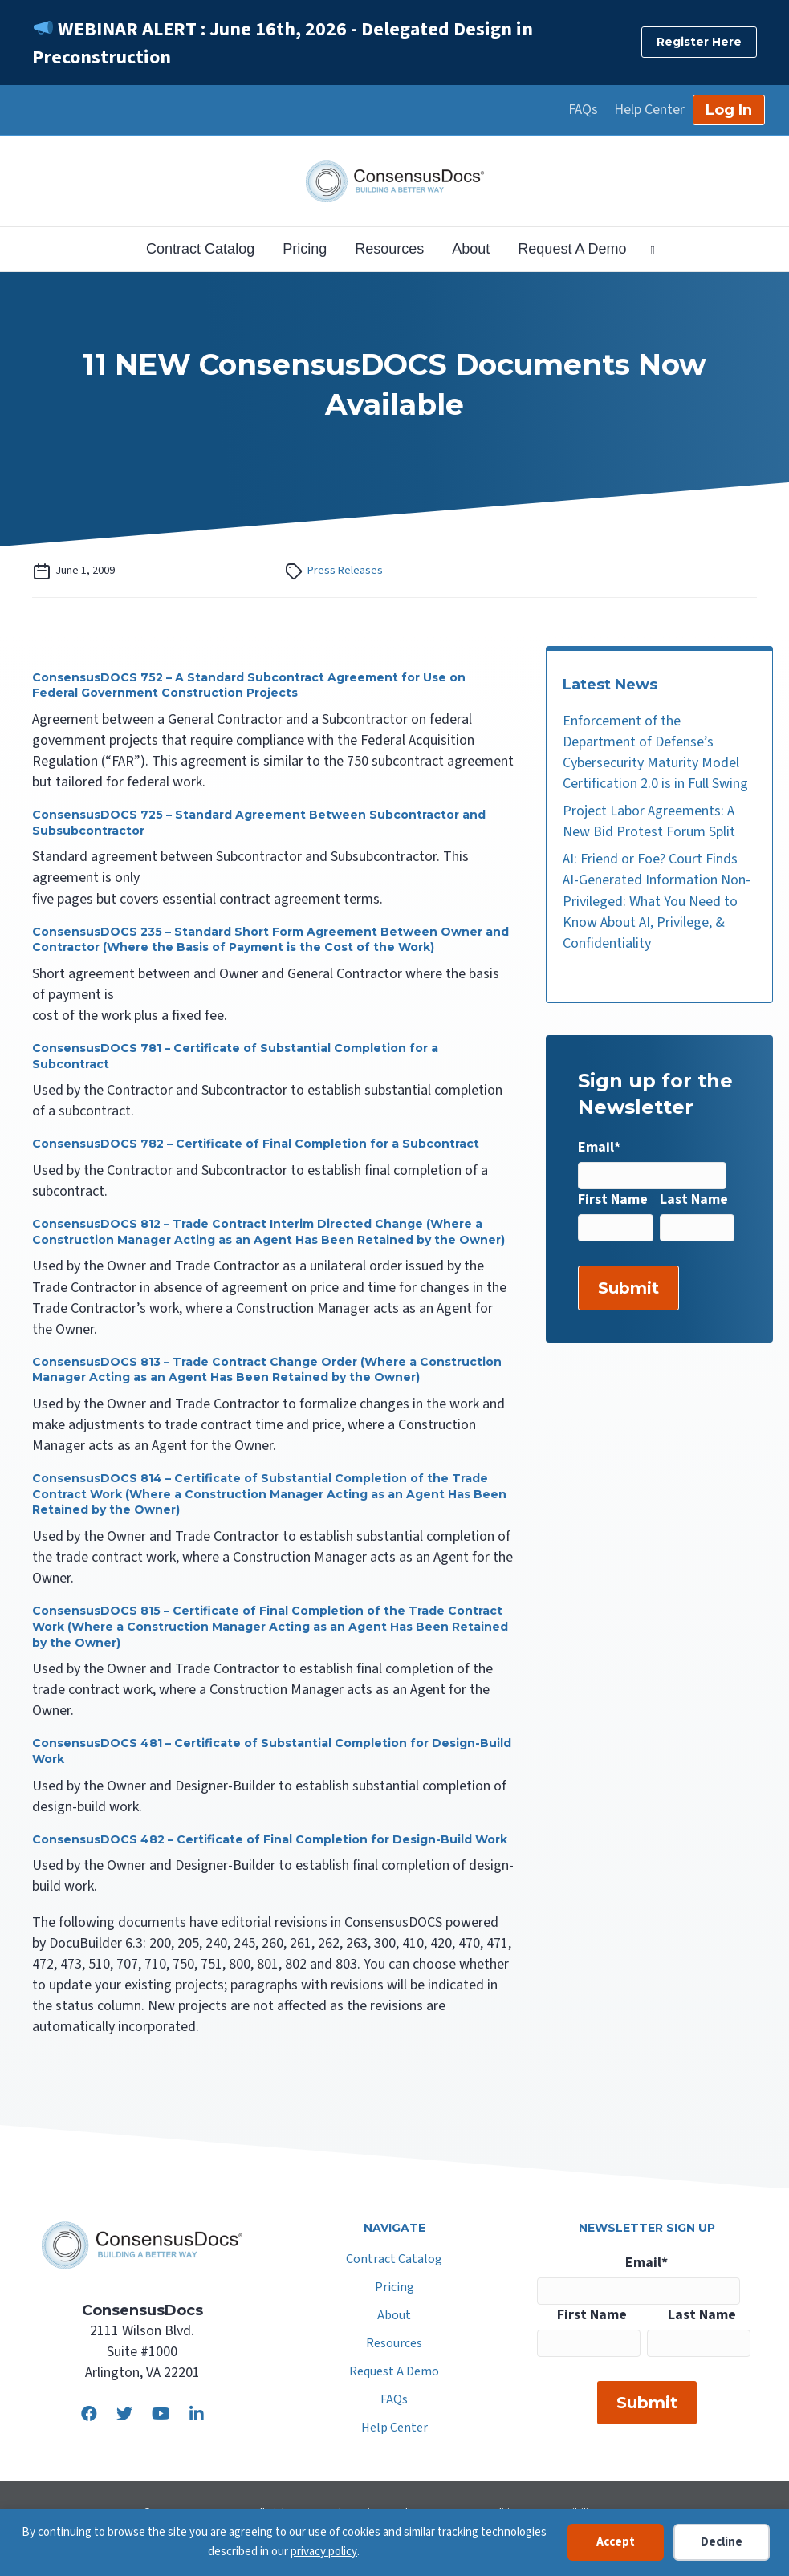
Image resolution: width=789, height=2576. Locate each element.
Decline (721, 2541)
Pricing (305, 249)
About (471, 249)
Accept (615, 2541)
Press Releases (345, 570)
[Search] (646, 248)
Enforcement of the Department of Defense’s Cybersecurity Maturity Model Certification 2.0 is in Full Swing (655, 752)
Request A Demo (572, 249)
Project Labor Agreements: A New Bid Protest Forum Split (649, 821)
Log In (729, 110)
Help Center (649, 110)
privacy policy (324, 2551)
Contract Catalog (200, 249)
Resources (389, 249)
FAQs (583, 110)
